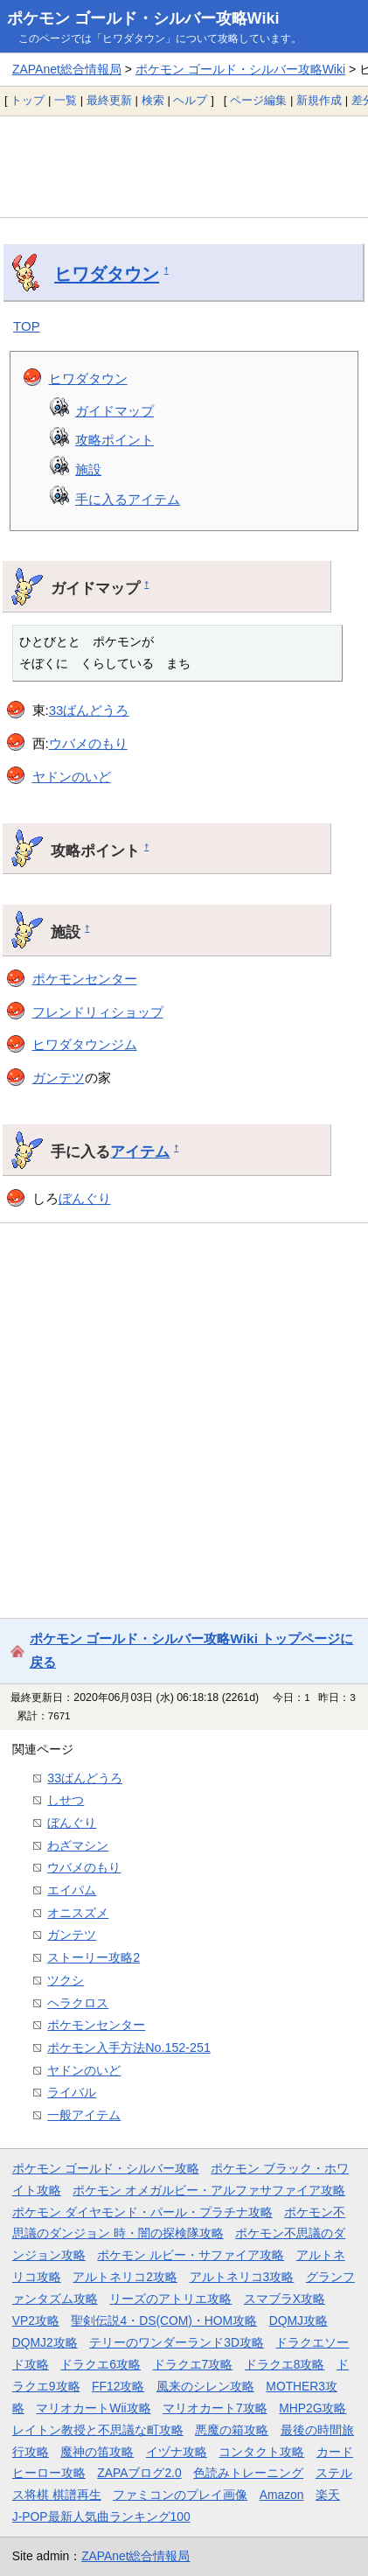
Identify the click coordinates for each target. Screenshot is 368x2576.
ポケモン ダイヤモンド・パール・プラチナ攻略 (142, 2212)
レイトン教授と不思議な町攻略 (98, 2430)
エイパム (71, 1890)
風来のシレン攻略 (205, 2386)
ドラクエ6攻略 (100, 2364)
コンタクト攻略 (261, 2452)
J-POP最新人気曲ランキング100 (101, 2517)
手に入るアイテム (127, 499)
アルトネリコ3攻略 (242, 2277)
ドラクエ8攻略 (285, 2364)
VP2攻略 (35, 2321)
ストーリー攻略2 (93, 1957)
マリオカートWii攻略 (93, 2408)
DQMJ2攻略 (45, 2342)
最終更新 (109, 100)
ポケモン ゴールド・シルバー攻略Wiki (143, 18)
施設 (88, 469)
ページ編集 (258, 100)
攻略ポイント (114, 439)
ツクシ (65, 1980)
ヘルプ (190, 100)
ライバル (71, 2092)
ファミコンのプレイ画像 (180, 2495)
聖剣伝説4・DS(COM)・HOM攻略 (164, 2321)
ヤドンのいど (71, 776)
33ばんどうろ (89, 710)
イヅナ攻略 (176, 2452)
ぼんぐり (85, 1198)
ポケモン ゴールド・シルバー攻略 (105, 2168)
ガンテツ (58, 1077)
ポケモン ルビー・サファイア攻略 (190, 2255)
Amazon (282, 2495)
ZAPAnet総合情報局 (67, 69)
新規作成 (319, 100)
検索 (153, 100)
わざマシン (77, 1845)
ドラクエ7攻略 (193, 2364)
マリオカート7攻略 (215, 2408)
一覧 (65, 100)
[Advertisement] (184, 166)
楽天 (328, 2495)
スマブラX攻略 (284, 2299)
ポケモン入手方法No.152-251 (129, 2047)
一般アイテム (84, 2115)
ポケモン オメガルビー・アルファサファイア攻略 (209, 2190)
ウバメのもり (88, 743)
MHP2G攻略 (312, 2408)
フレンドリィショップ (97, 1011)
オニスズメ (77, 1913)
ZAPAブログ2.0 (139, 2473)
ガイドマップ (114, 410)
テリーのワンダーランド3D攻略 (176, 2342)
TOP (26, 325)
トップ (27, 100)
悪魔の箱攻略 (231, 2430)
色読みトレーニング (248, 2473)
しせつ (65, 1800)
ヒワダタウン (106, 274)
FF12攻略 (118, 2386)
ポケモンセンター (84, 978)
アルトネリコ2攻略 (125, 2277)
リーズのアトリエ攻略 (170, 2299)
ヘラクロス (77, 2003)
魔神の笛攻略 (97, 2452)
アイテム (140, 1151)
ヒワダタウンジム (84, 1044)
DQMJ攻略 (298, 2321)
